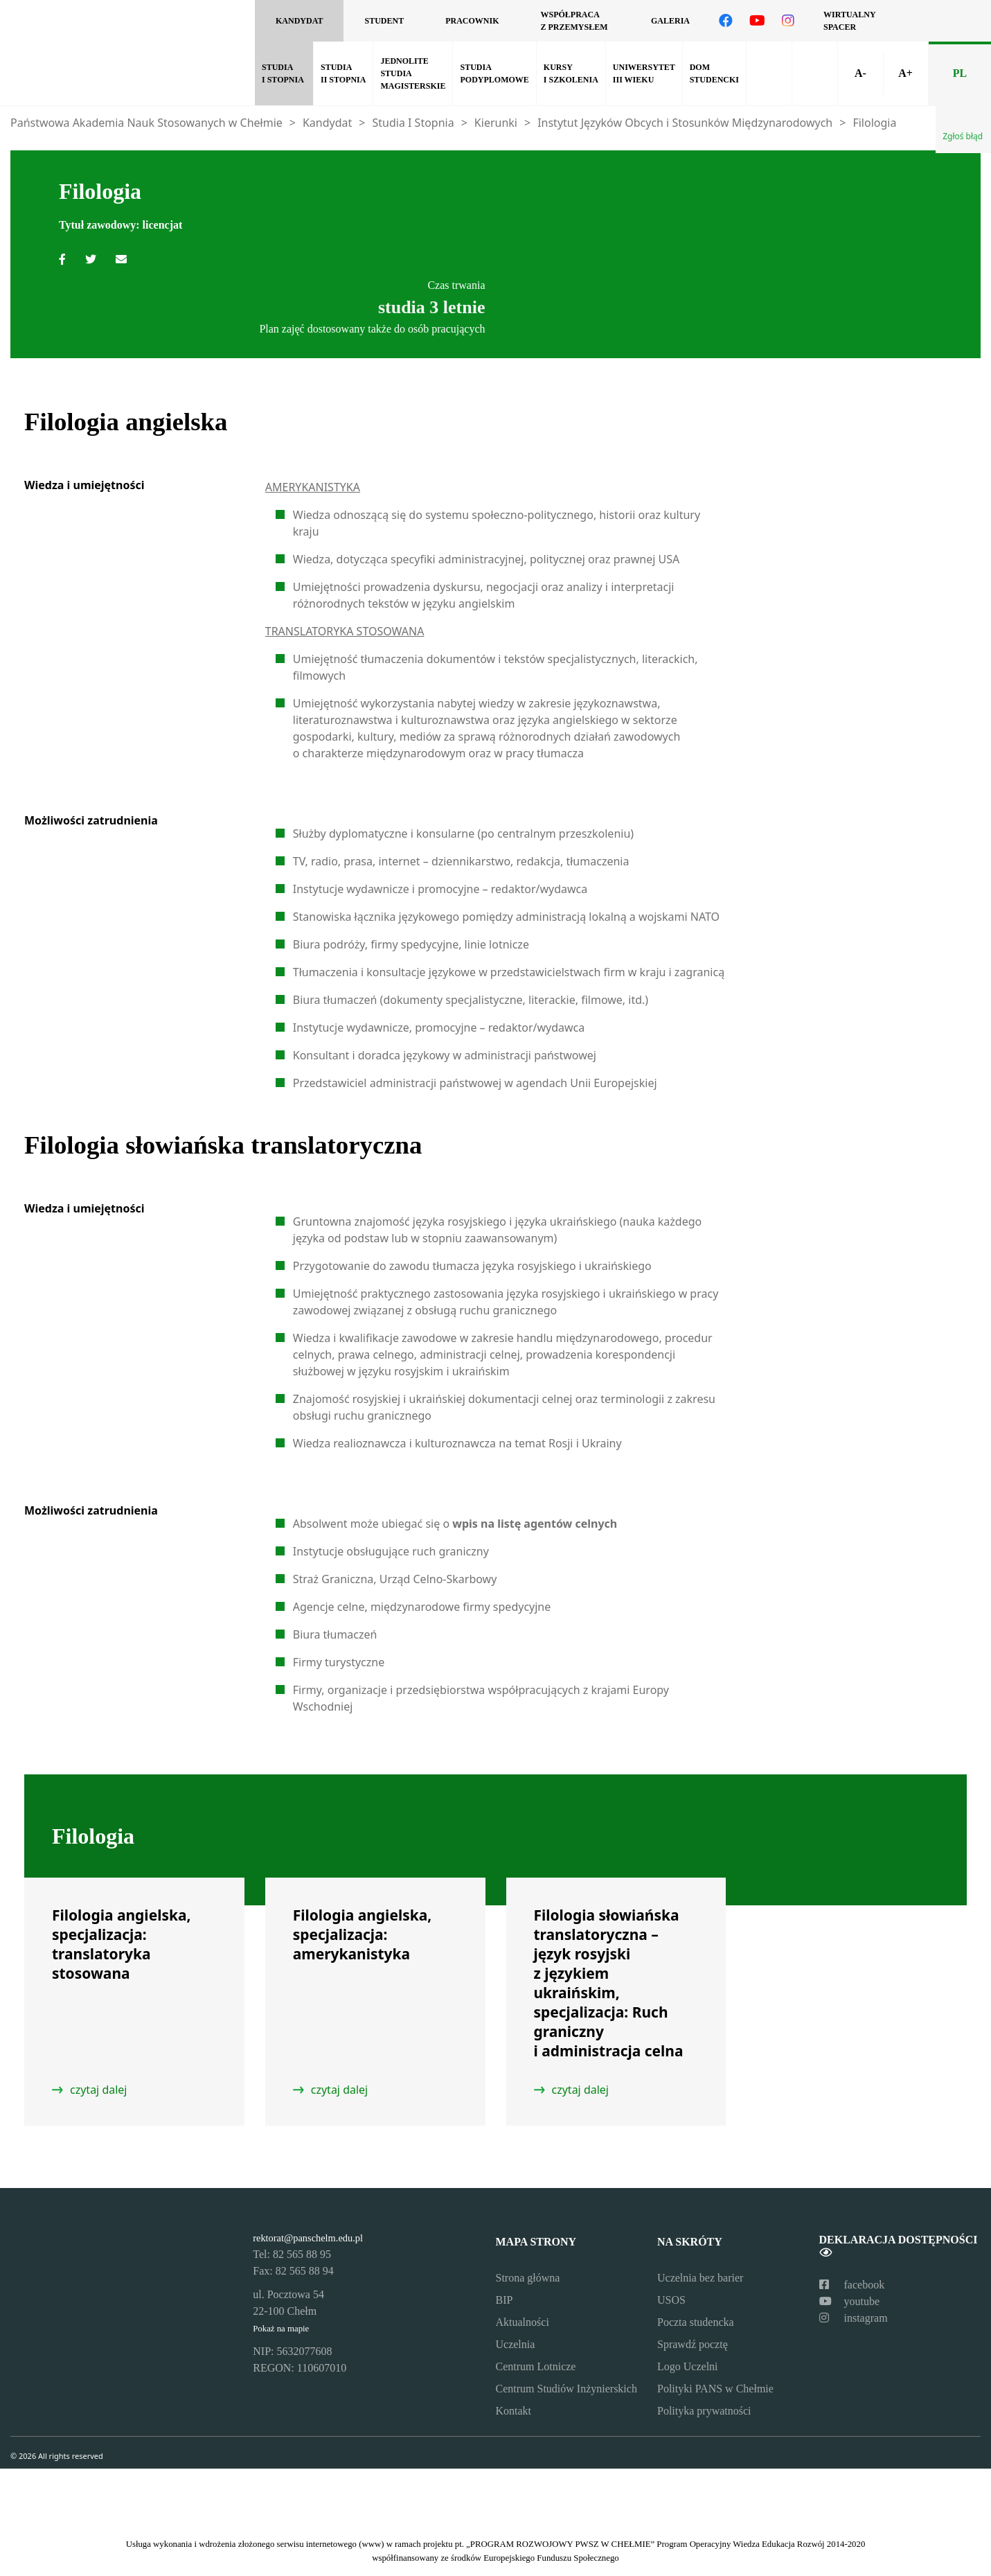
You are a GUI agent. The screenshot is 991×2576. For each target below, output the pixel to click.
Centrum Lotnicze (536, 2366)
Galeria (670, 21)
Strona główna (528, 2278)
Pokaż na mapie (281, 2329)
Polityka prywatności (704, 2411)
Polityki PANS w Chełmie (715, 2388)
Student (384, 21)
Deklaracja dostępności (898, 2246)
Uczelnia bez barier (700, 2278)
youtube (849, 2301)
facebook (852, 2285)
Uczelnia (515, 2344)
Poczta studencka (695, 2322)
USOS (671, 2300)
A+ (905, 73)
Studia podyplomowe (494, 73)
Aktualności (522, 2322)
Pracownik (472, 21)
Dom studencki (714, 73)
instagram (853, 2318)
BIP (504, 2300)
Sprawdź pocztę (692, 2344)
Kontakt (514, 2411)
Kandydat (299, 21)
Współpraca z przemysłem (573, 21)
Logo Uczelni (687, 2366)
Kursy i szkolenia (571, 73)
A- (860, 73)
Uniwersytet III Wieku (644, 73)
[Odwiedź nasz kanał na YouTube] (757, 21)
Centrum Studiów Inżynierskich (566, 2388)
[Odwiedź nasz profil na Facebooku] (726, 21)
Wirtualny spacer (849, 21)
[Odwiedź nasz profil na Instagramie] (788, 21)
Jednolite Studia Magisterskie (412, 73)
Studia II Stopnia (343, 73)
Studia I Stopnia (283, 73)
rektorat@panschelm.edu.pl (308, 2237)
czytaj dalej (98, 2089)
